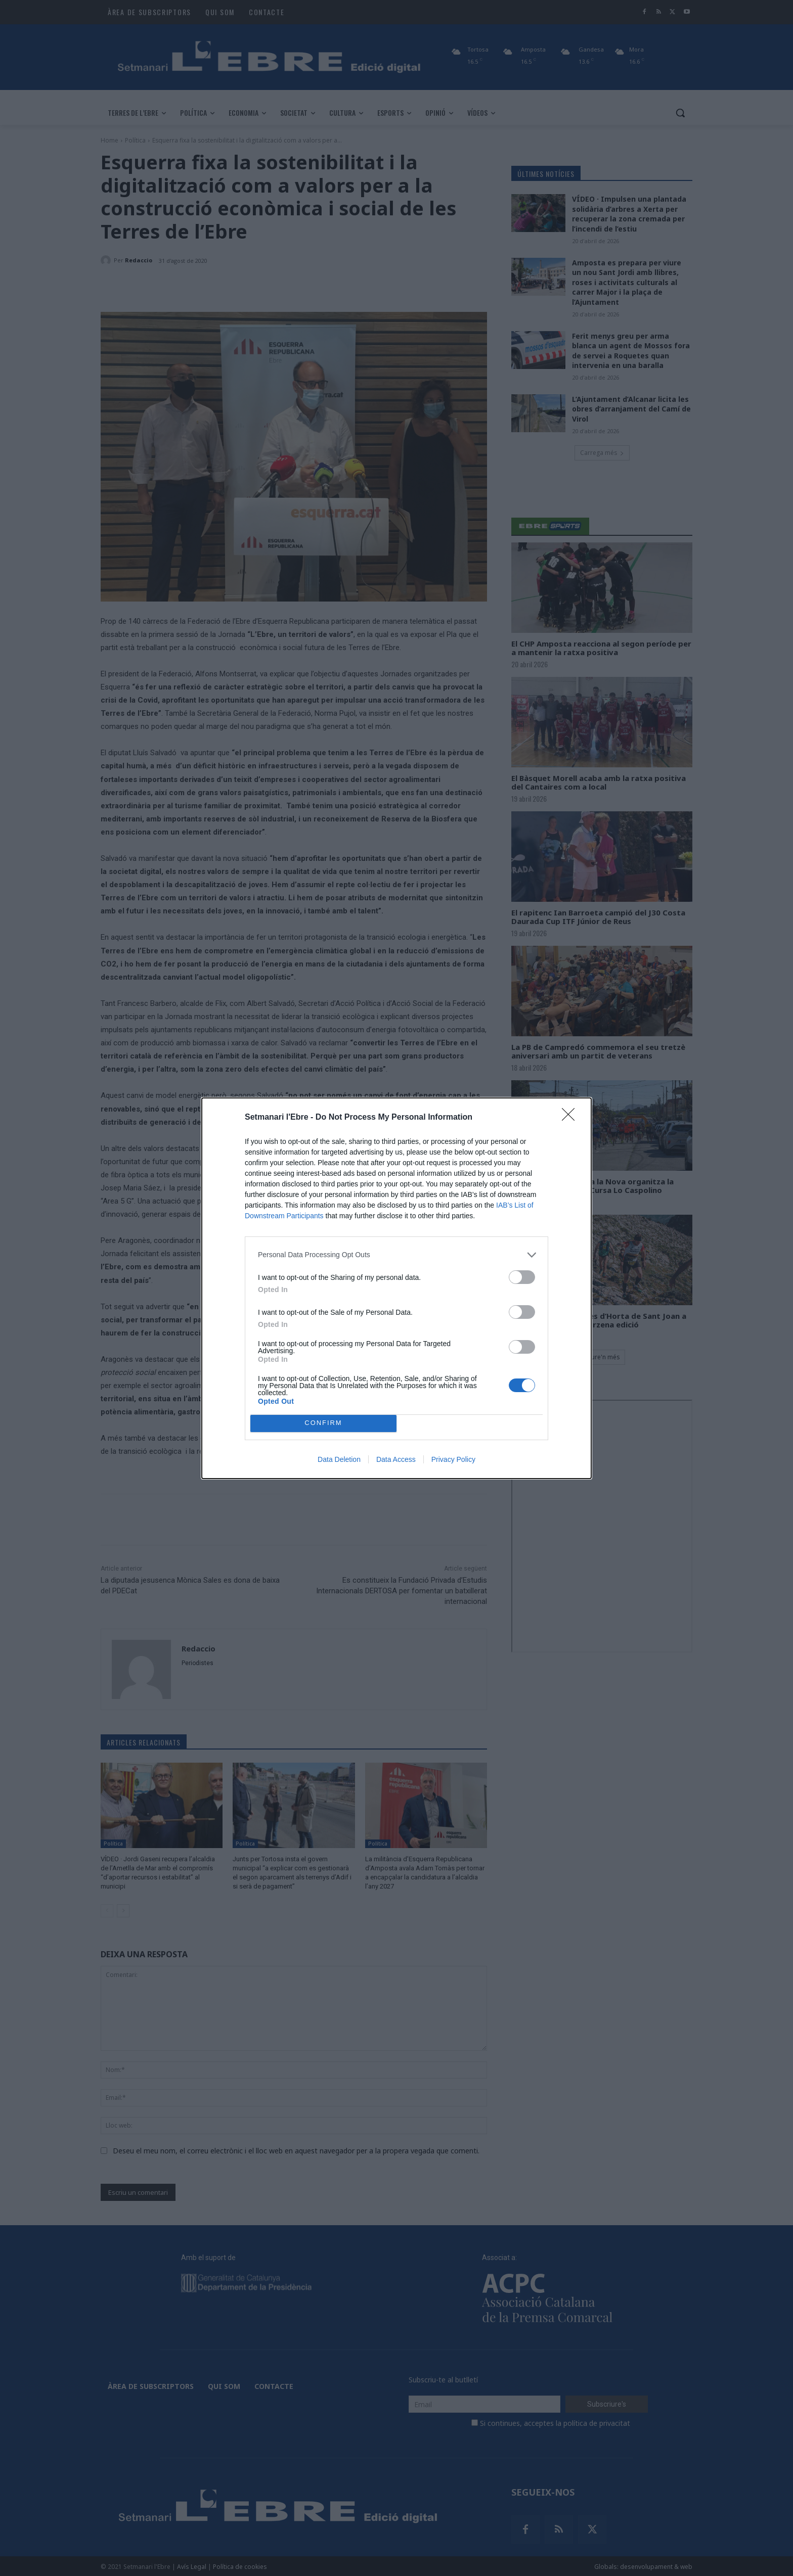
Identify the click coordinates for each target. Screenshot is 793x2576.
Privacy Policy (453, 1459)
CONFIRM (323, 1423)
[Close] (571, 1117)
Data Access (396, 1459)
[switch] (522, 1277)
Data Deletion (339, 1459)
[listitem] (396, 1255)
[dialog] (396, 1288)
